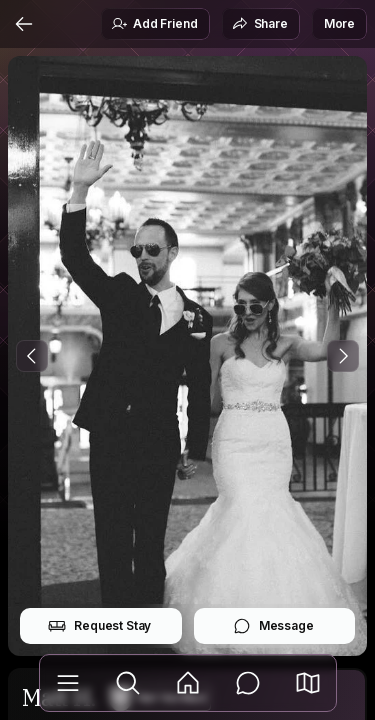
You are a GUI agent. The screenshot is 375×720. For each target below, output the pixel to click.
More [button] (339, 23)
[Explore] (128, 683)
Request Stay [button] (99, 626)
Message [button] (273, 626)
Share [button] (260, 24)
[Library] (68, 683)
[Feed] (188, 683)
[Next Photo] (343, 356)
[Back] (24, 24)
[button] (308, 683)
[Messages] (248, 683)
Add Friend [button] (154, 24)
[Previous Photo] (32, 356)
